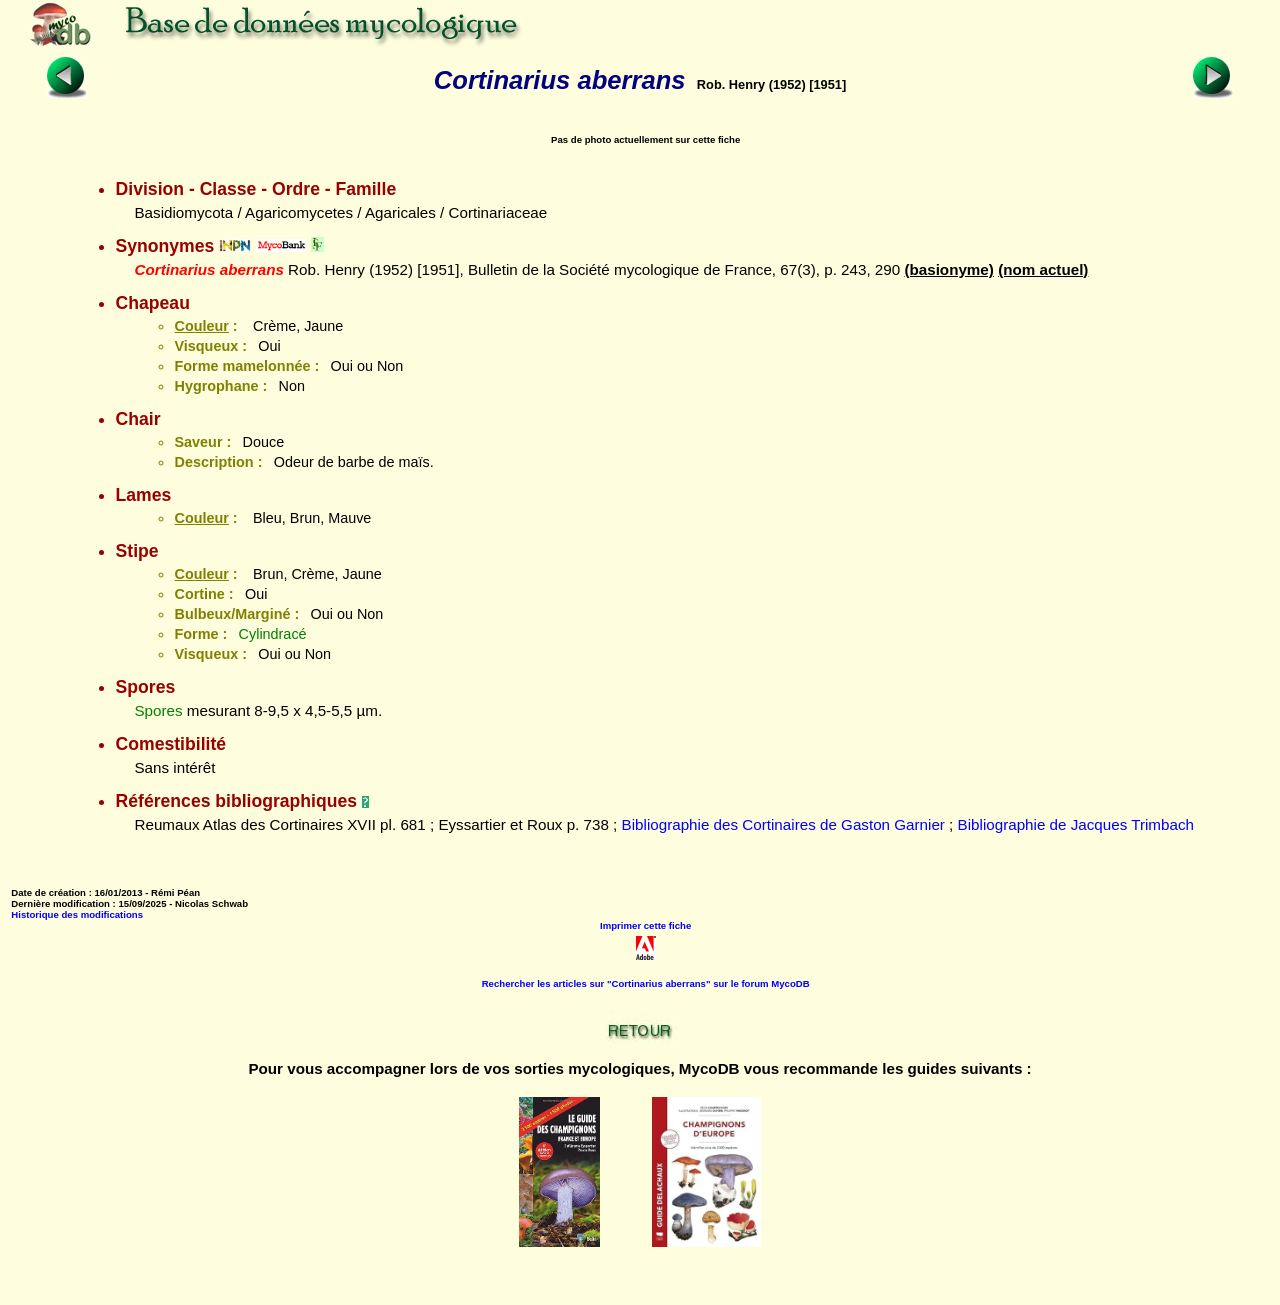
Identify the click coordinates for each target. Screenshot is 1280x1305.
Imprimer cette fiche (645, 925)
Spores (158, 710)
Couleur (201, 326)
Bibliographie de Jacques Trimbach (1076, 824)
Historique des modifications (77, 914)
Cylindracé (273, 634)
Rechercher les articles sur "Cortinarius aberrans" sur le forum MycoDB (646, 983)
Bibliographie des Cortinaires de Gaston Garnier (783, 824)
